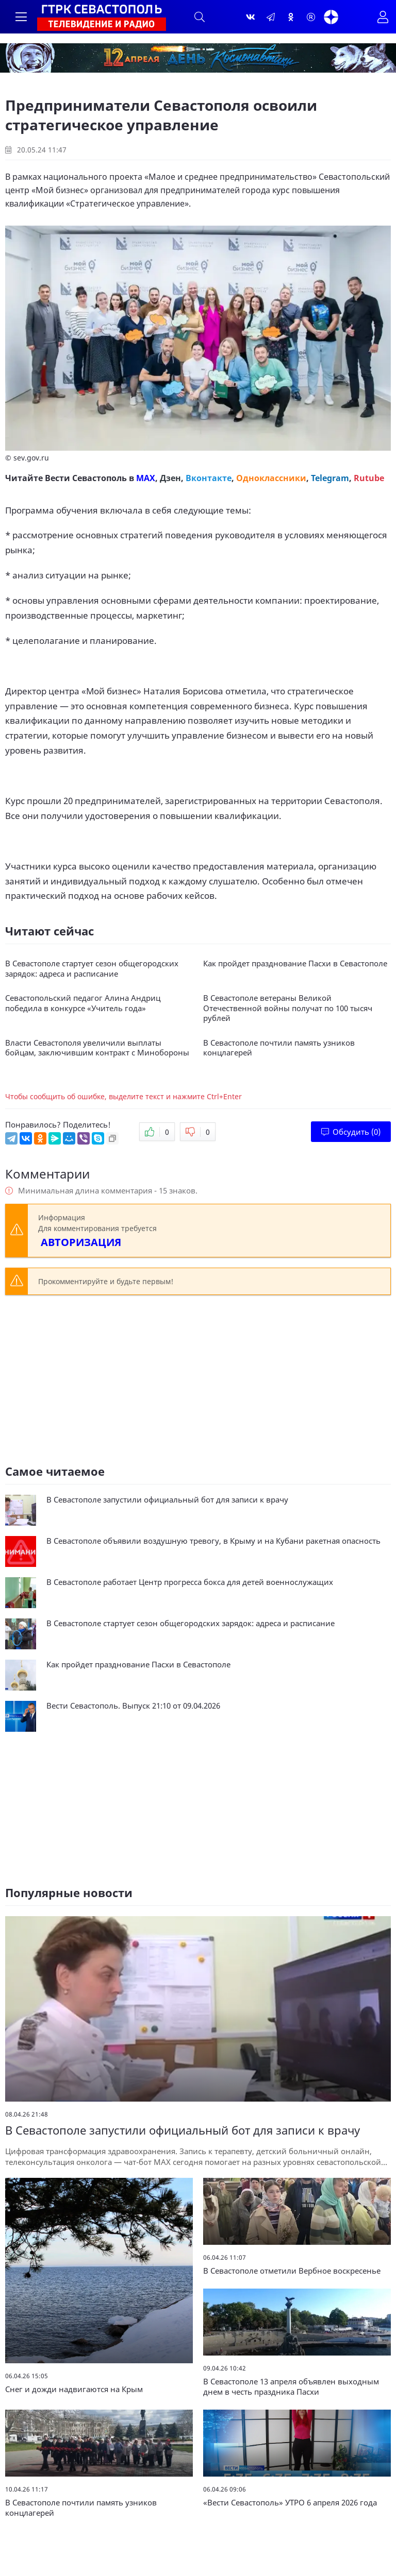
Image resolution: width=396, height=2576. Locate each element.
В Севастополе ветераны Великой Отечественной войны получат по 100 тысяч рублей (287, 1008)
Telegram (330, 478)
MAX (145, 478)
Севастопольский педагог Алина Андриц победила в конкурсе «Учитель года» (82, 1003)
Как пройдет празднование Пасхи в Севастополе (295, 963)
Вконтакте (209, 478)
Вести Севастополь (86, 478)
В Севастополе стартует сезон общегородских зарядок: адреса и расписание (91, 969)
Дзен (170, 478)
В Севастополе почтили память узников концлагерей (279, 1048)
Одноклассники (271, 478)
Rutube (369, 478)
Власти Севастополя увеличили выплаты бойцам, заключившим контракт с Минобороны (97, 1048)
